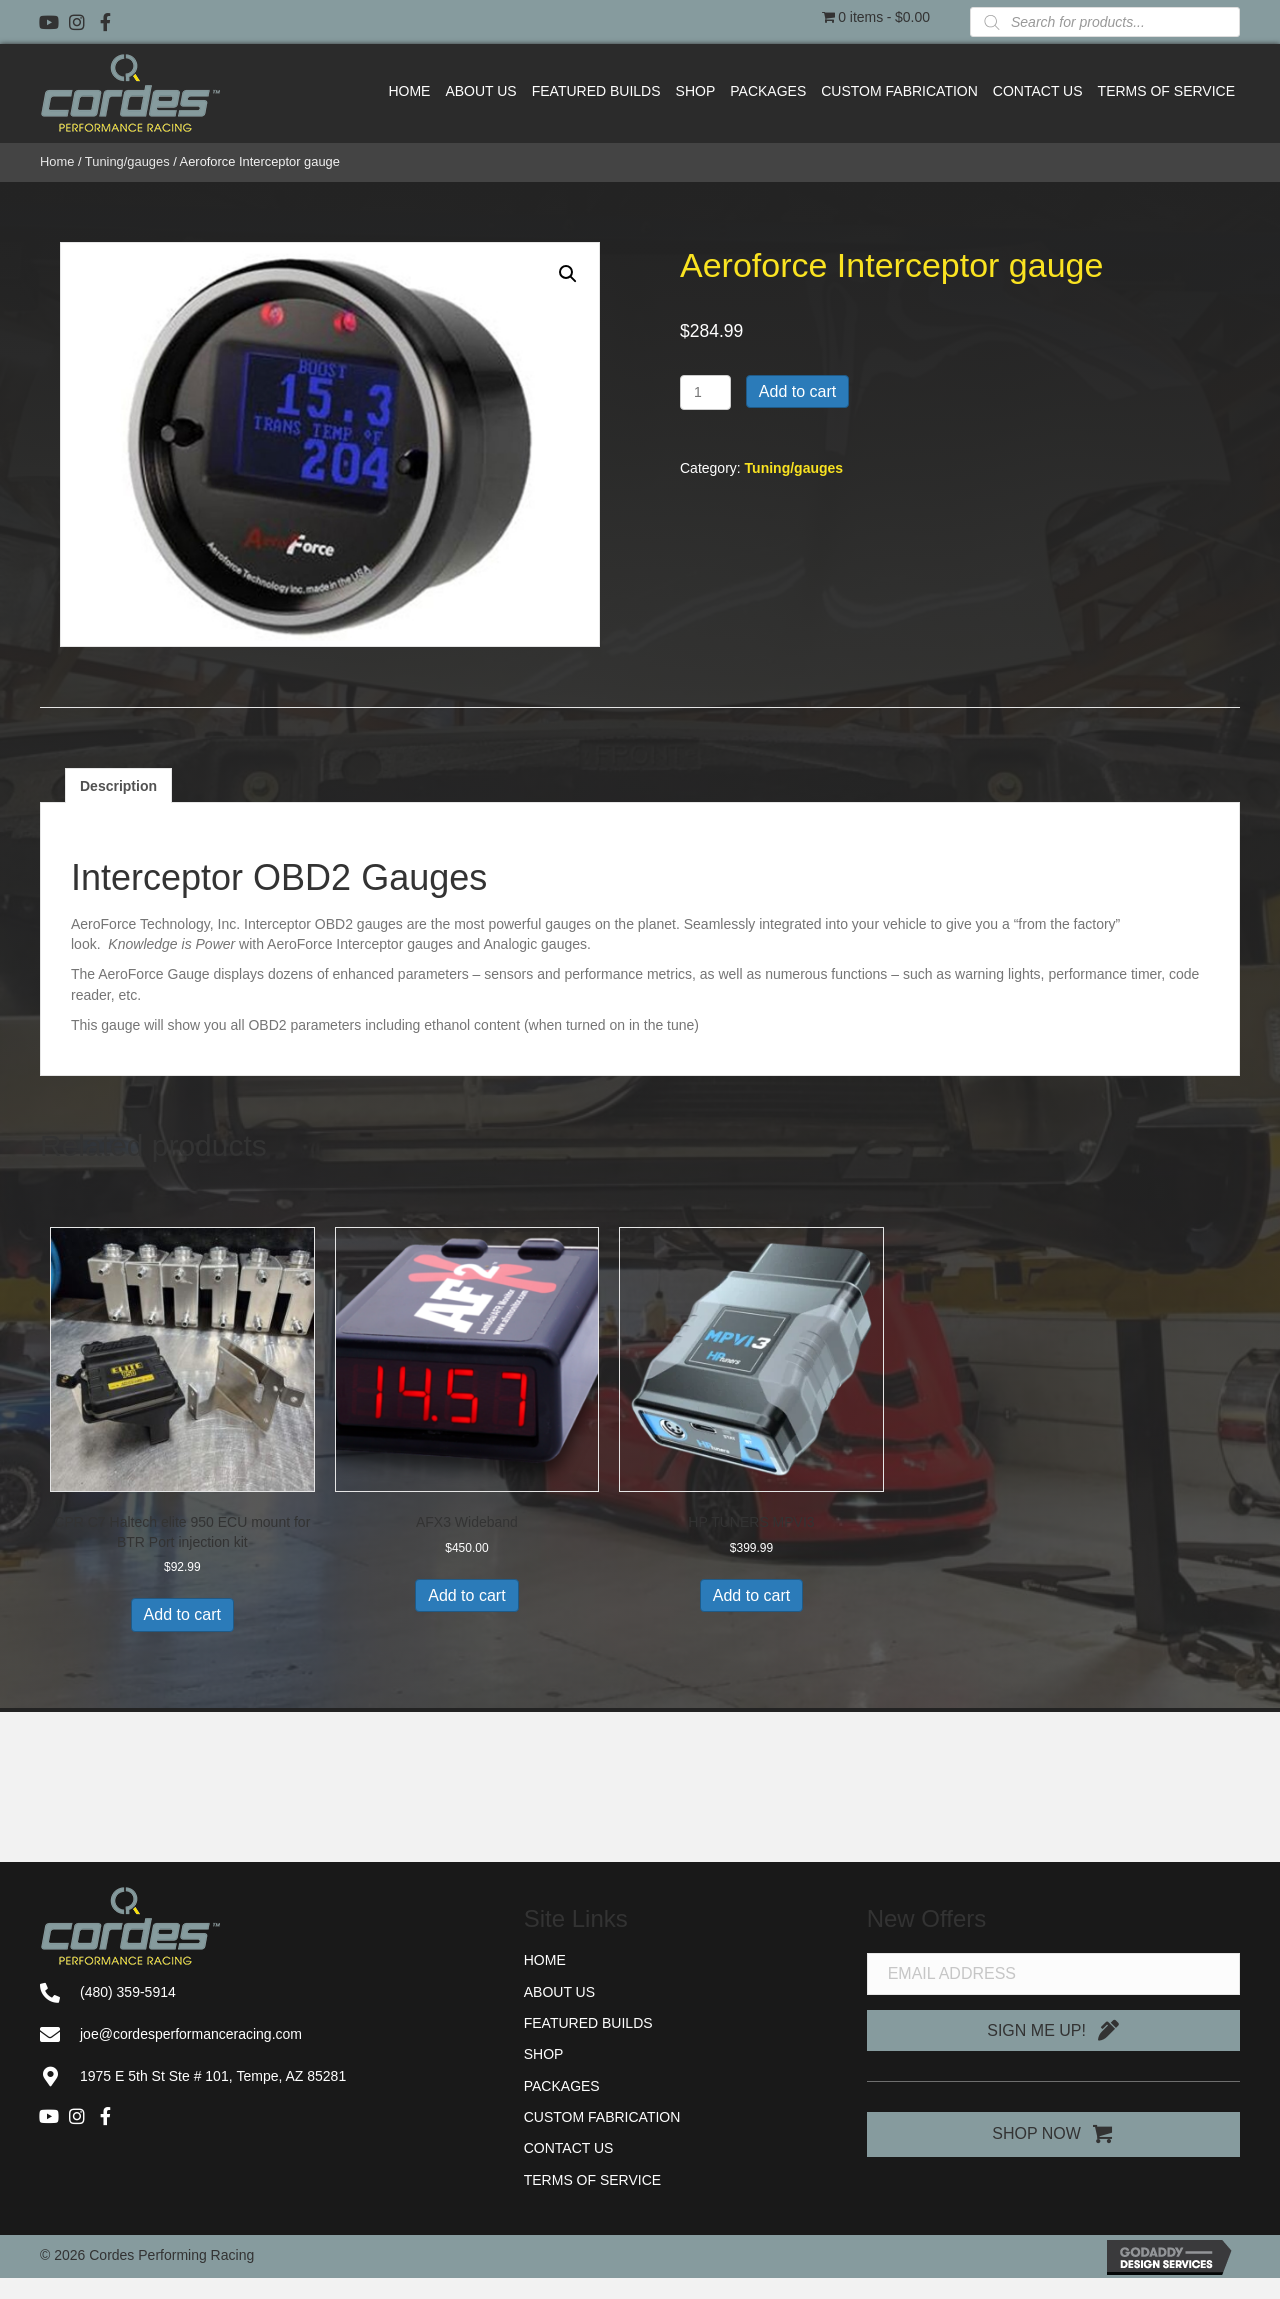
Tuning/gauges (127, 161)
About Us (559, 1992)
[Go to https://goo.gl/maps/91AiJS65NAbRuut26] (262, 2076)
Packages (562, 2086)
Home (57, 161)
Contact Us (569, 2148)
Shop (544, 2054)
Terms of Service (592, 2180)
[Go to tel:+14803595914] (262, 1992)
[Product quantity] (705, 392)
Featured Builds (588, 2023)
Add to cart (797, 391)
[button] (49, 22)
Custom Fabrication (602, 2117)
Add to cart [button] (182, 1614)
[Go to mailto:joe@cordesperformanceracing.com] (262, 2034)
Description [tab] (118, 786)
